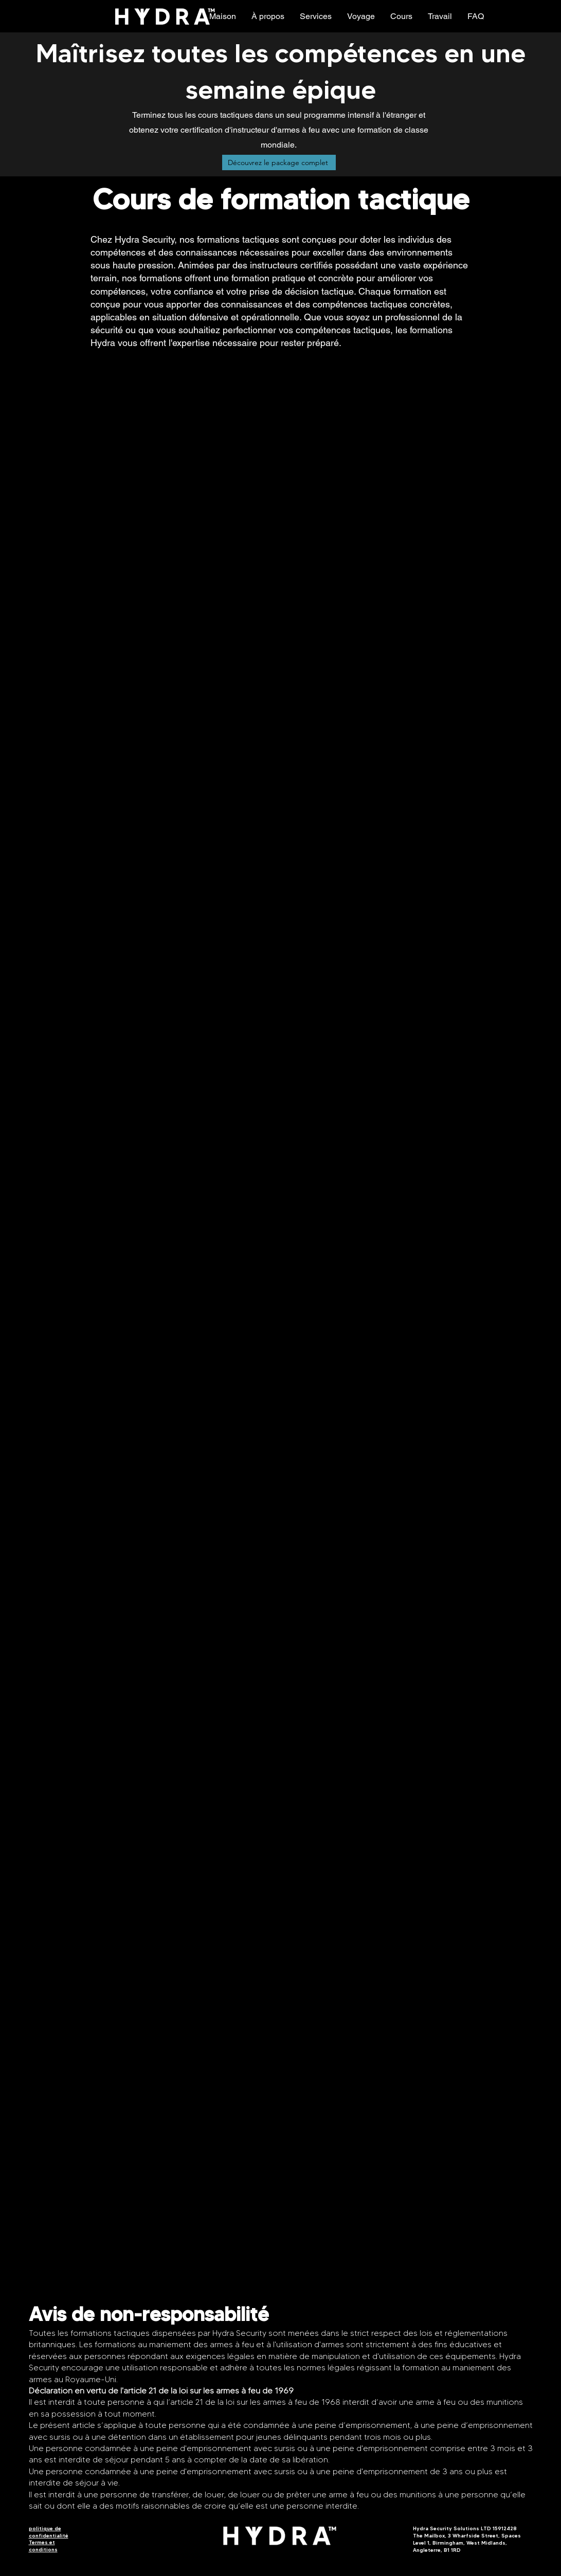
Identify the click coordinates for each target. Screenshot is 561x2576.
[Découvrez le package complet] (279, 162)
